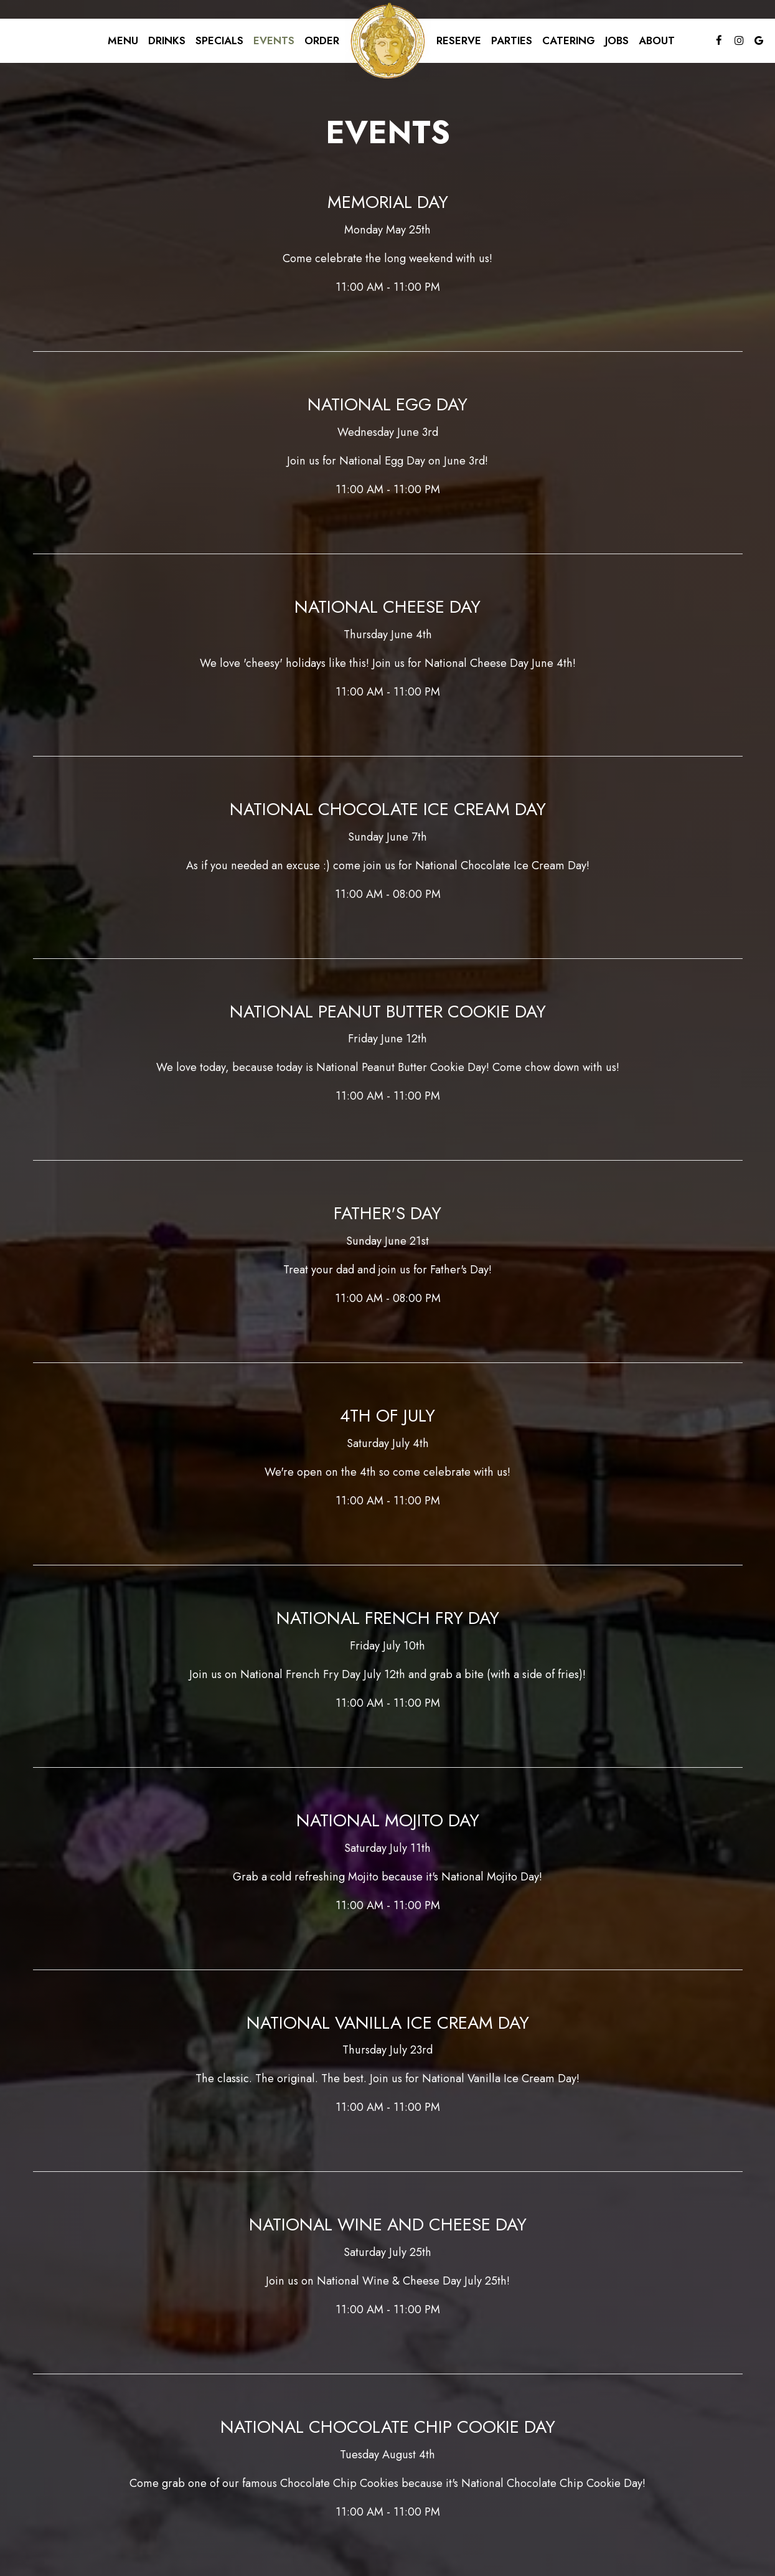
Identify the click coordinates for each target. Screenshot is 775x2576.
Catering (568, 40)
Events (273, 40)
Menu (123, 40)
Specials (219, 40)
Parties (511, 40)
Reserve (458, 40)
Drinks (167, 40)
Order (321, 40)
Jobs (617, 40)
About (657, 40)
